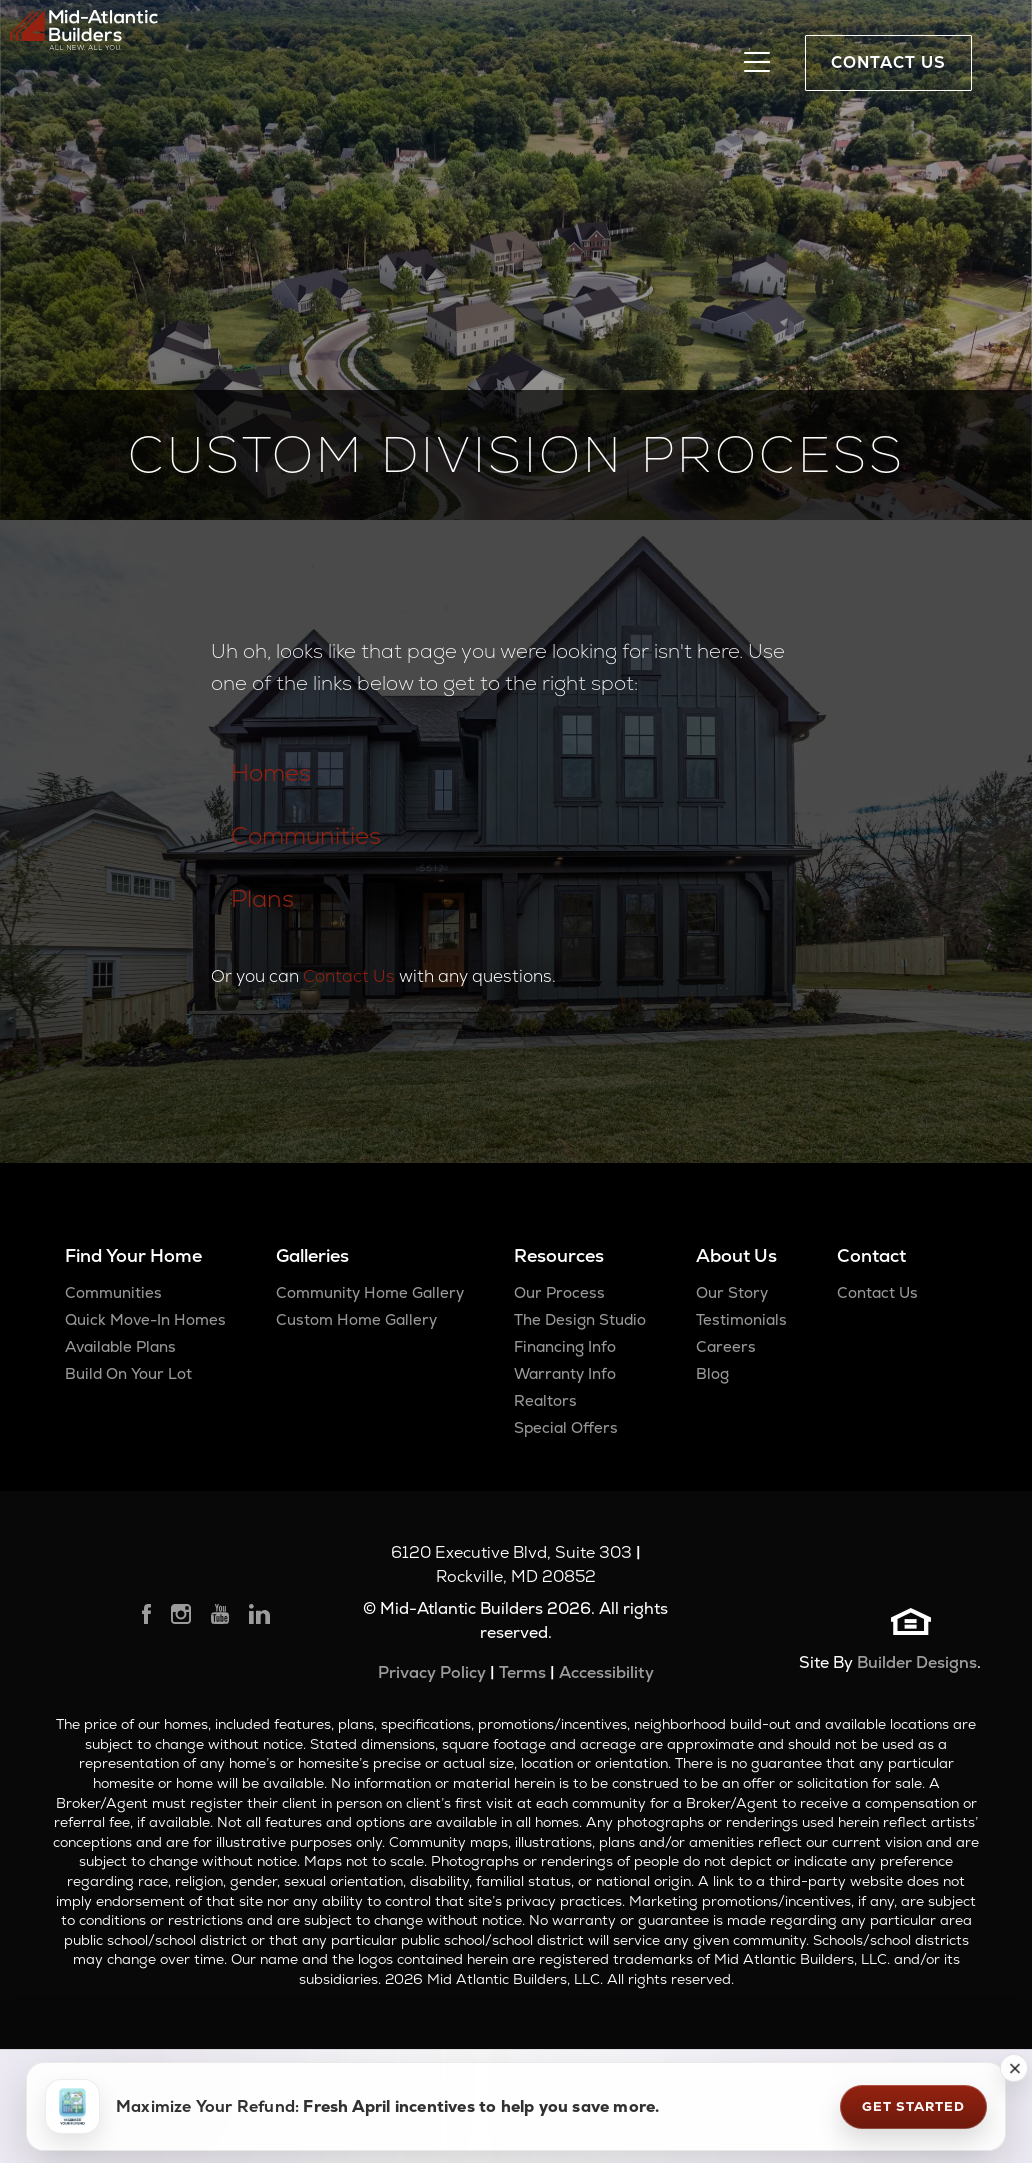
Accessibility (606, 1672)
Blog (712, 1373)
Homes (271, 772)
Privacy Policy (432, 1672)
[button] (1014, 2068)
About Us (736, 1255)
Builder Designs (917, 1662)
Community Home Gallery (370, 1292)
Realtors (545, 1400)
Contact (871, 1255)
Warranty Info (565, 1373)
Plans (262, 898)
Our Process (559, 1292)
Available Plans (120, 1346)
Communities (306, 835)
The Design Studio (580, 1319)
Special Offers (566, 1427)
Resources (559, 1255)
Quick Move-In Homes (145, 1319)
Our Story (732, 1292)
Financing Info (565, 1346)
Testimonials (741, 1319)
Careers (726, 1346)
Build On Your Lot (128, 1373)
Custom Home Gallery (356, 1319)
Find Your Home (133, 1255)
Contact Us (349, 976)
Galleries (312, 1255)
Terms (522, 1672)
